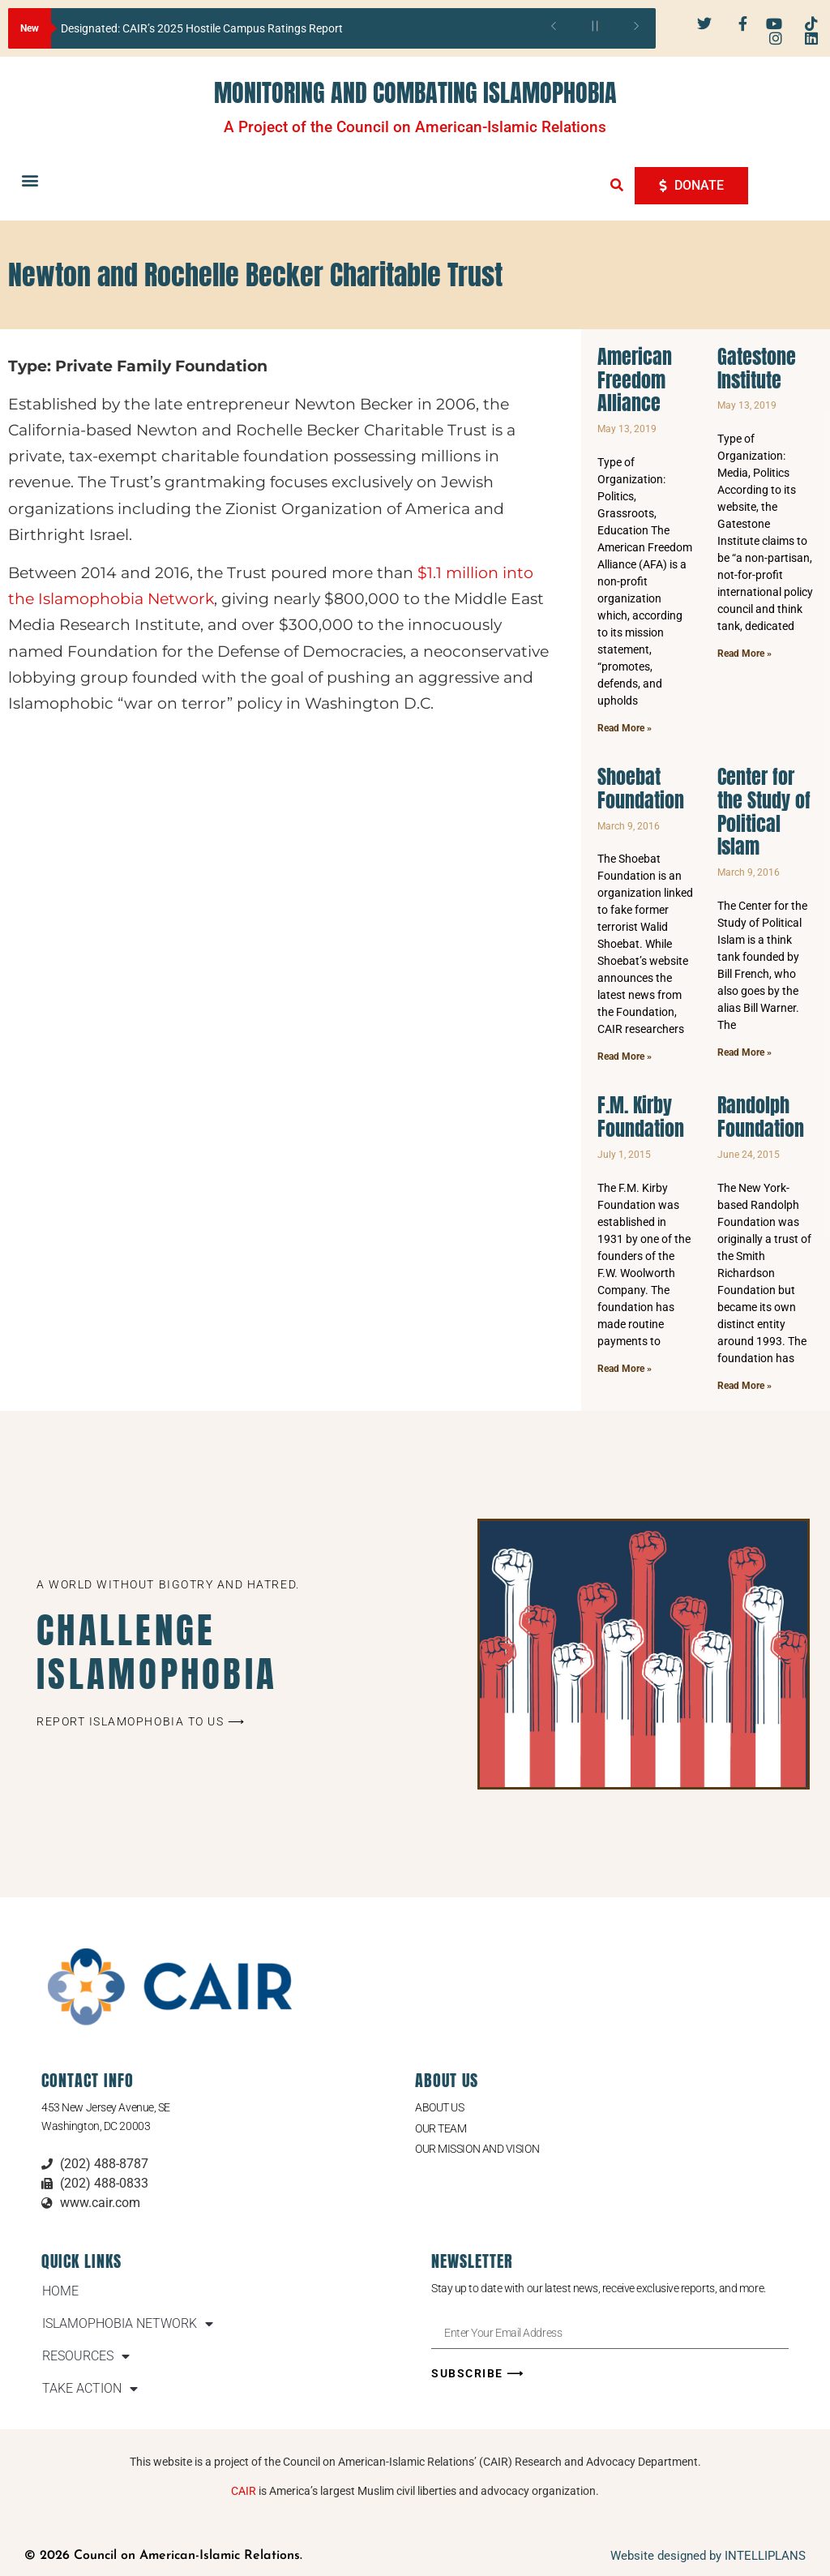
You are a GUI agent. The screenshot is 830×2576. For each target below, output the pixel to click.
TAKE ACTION (90, 2388)
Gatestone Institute (756, 368)
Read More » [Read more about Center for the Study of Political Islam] (744, 1052)
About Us (439, 2107)
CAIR (243, 2490)
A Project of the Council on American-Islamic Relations (415, 127)
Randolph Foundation (760, 1117)
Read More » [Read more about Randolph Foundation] (744, 1385)
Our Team (440, 2128)
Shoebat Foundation (640, 788)
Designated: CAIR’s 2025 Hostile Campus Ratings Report (202, 28)
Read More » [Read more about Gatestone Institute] (744, 653)
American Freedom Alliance (634, 380)
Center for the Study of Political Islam (764, 811)
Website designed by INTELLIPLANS (708, 2555)
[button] (29, 180)
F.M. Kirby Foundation (640, 1117)
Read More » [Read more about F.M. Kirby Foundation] (624, 1368)
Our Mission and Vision (477, 2148)
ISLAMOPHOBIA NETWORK (127, 2323)
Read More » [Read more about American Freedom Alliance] (624, 728)
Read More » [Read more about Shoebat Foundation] (624, 1056)
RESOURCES (86, 2356)
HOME (60, 2291)
